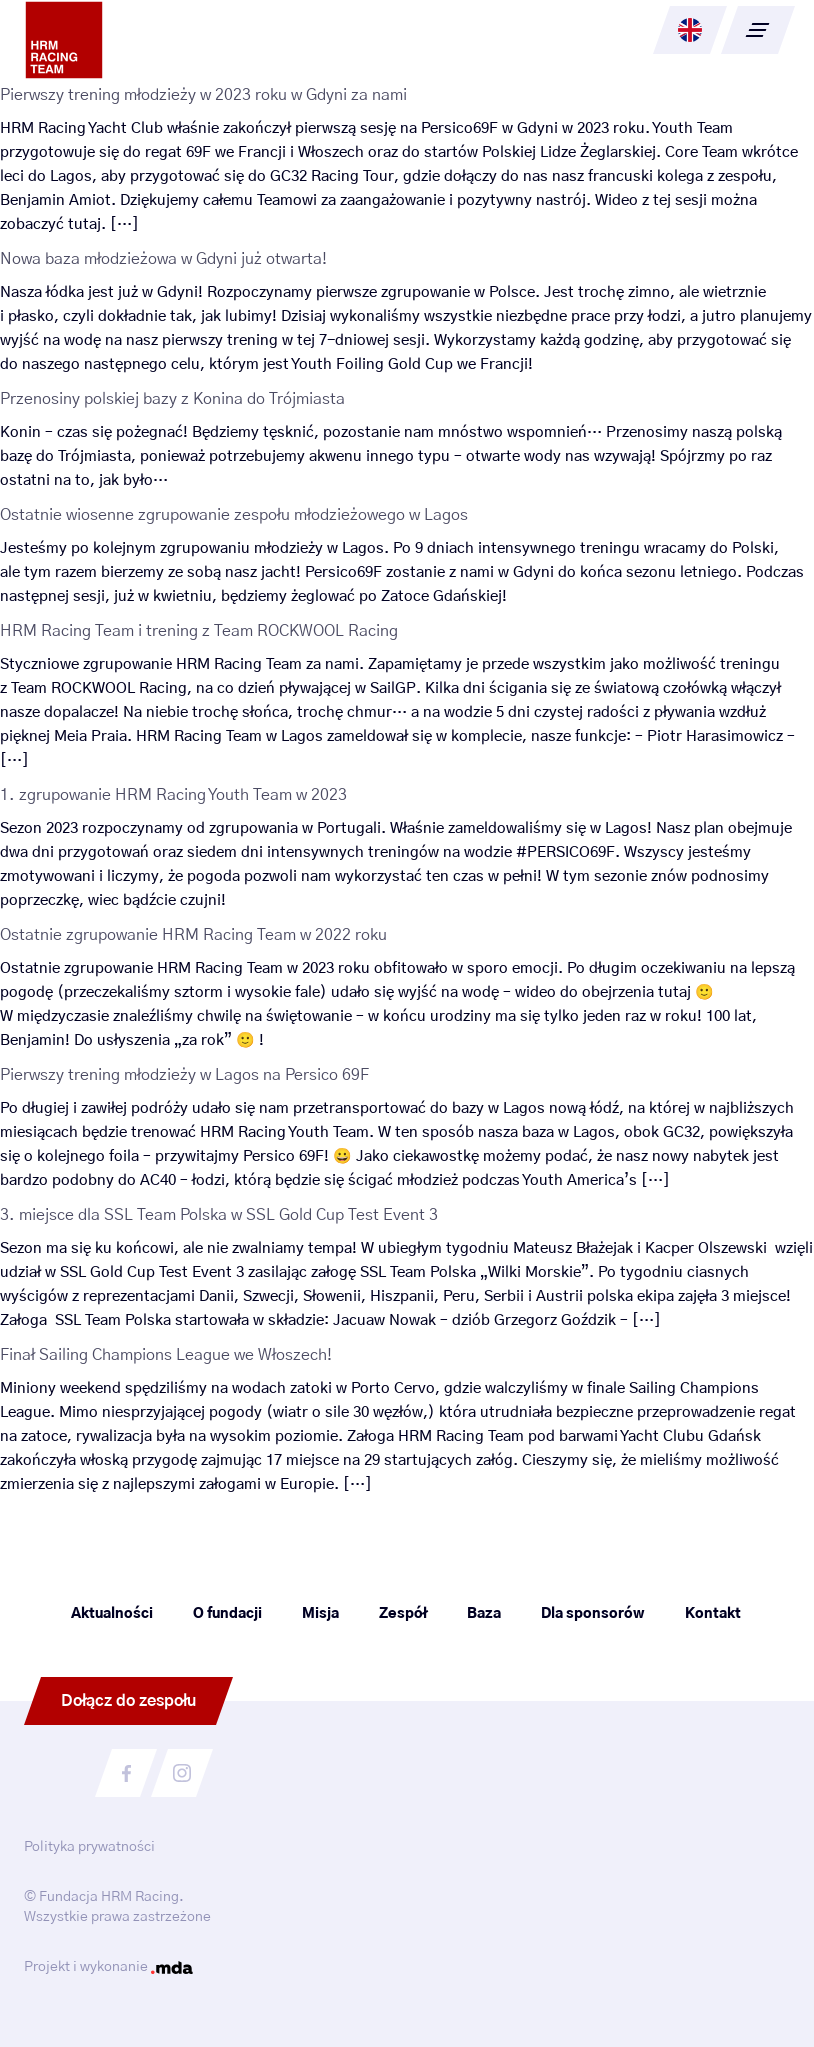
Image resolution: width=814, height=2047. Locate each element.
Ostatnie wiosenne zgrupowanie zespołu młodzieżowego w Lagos (234, 515)
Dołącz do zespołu (128, 1701)
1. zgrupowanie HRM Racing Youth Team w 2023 (173, 795)
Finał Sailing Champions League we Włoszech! (166, 1355)
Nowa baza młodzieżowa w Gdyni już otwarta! (163, 259)
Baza (484, 1614)
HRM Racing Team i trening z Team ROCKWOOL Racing (199, 631)
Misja (320, 1614)
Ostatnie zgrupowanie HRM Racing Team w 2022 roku (193, 935)
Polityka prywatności (89, 1847)
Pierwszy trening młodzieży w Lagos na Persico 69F (184, 1075)
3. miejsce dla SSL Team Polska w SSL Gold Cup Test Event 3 (219, 1215)
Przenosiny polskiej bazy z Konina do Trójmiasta (172, 399)
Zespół (403, 1614)
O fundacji (227, 1614)
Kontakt (713, 1614)
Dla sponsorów (593, 1614)
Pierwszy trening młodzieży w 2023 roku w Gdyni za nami (203, 95)
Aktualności (112, 1614)
